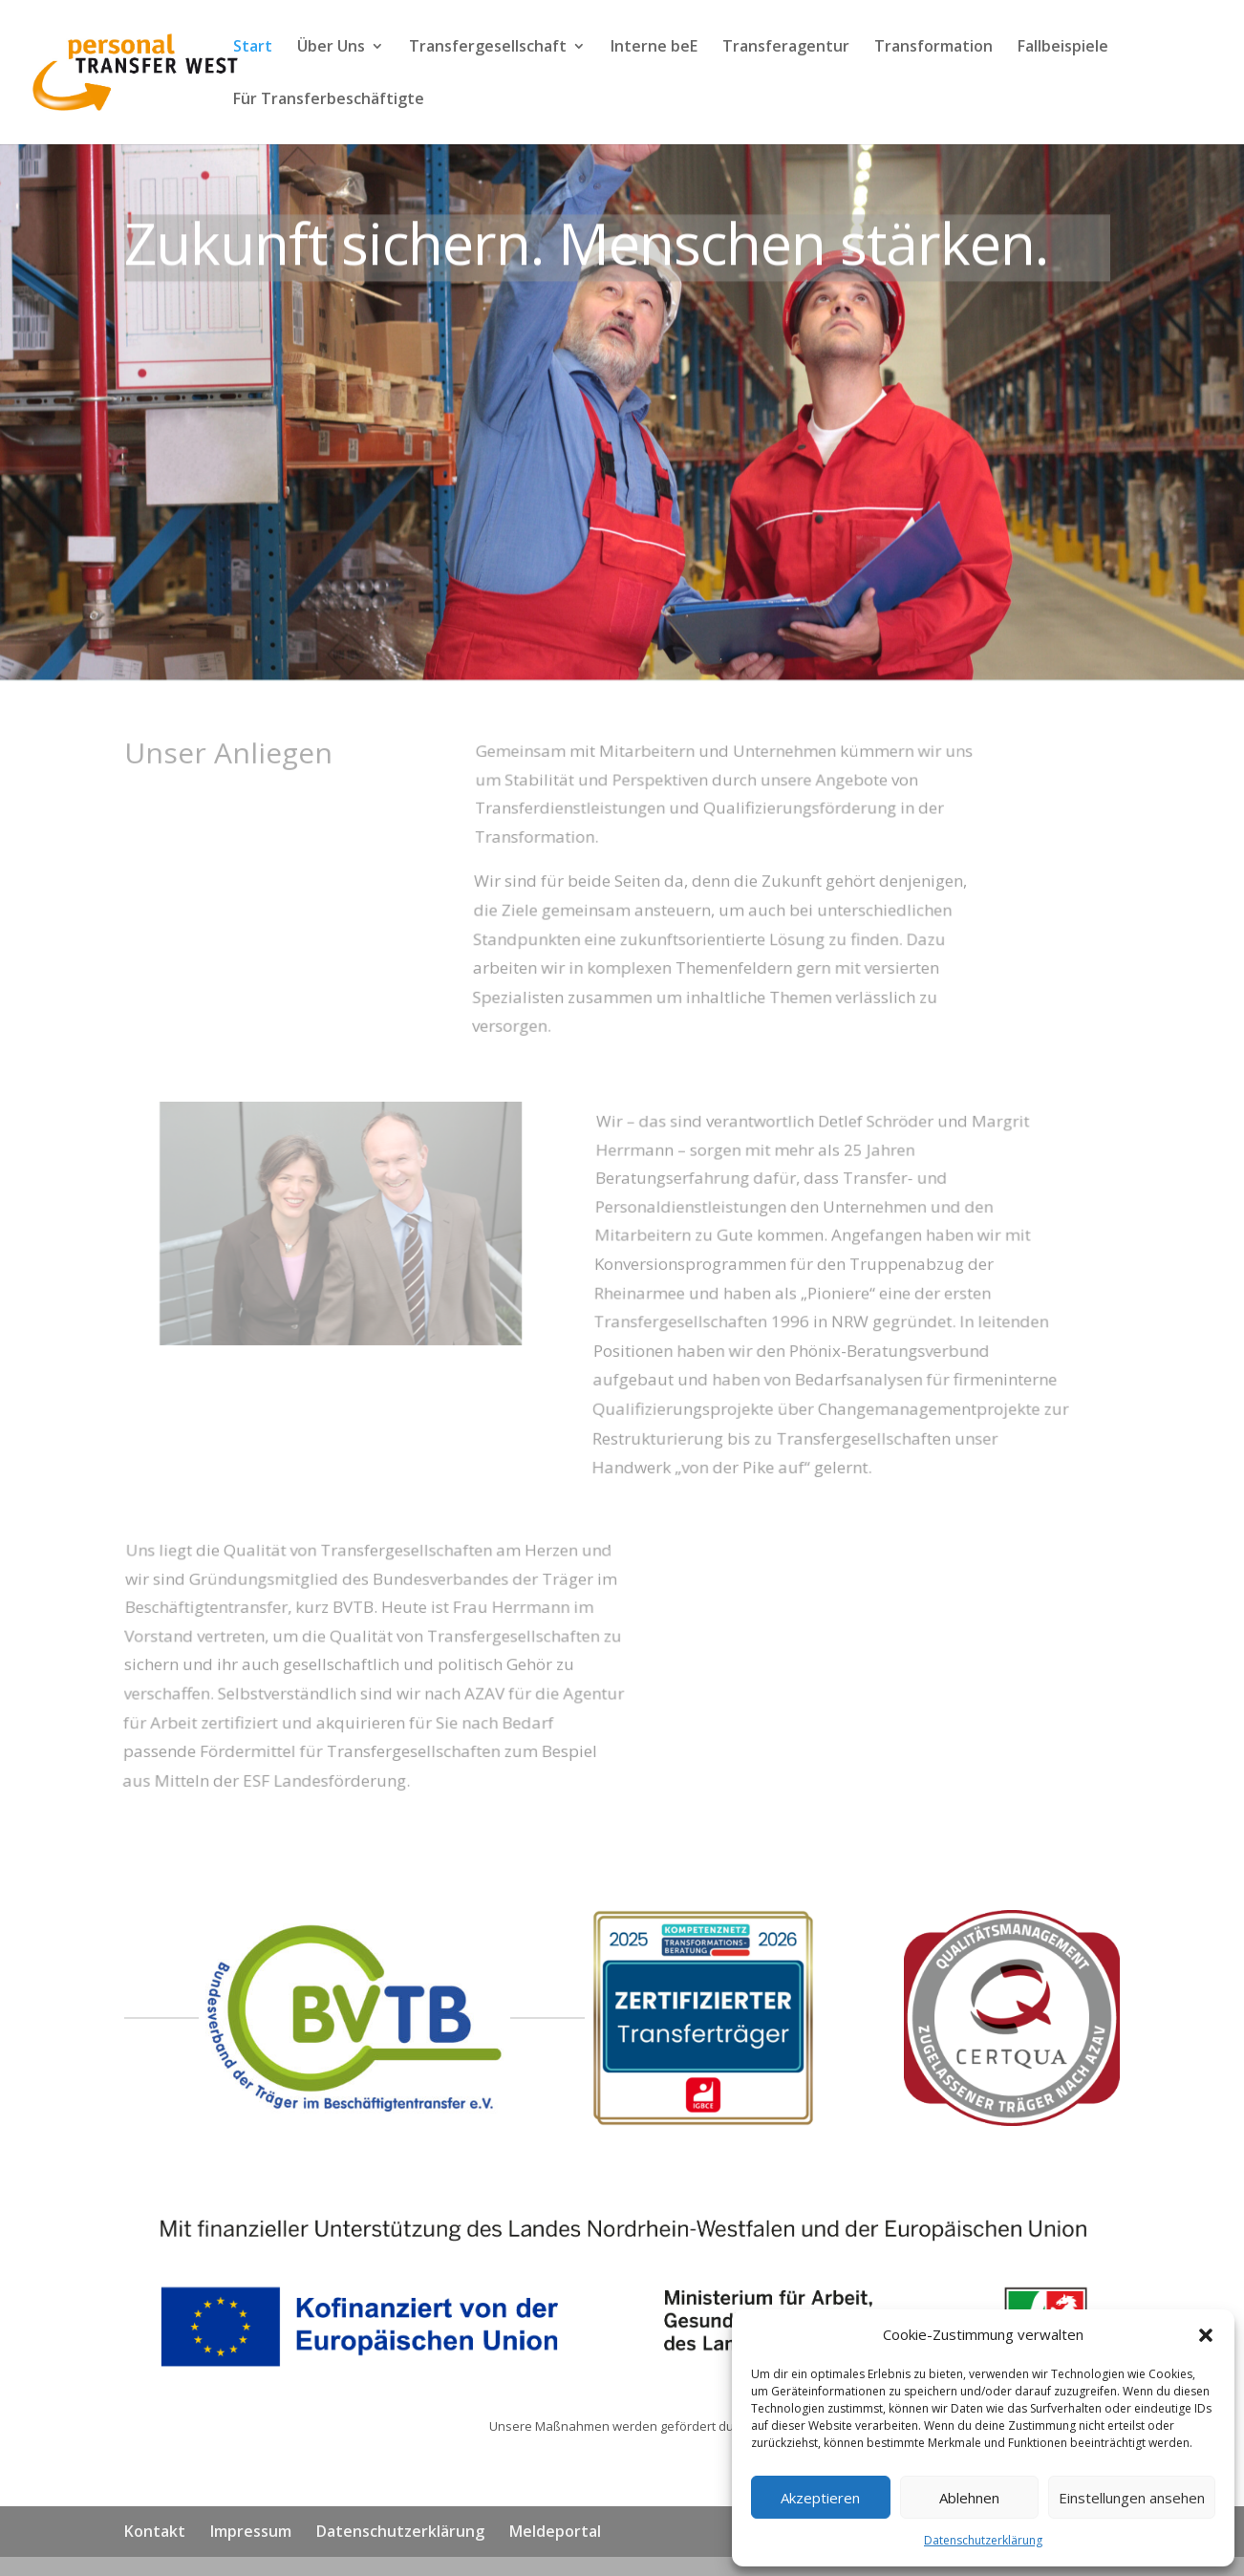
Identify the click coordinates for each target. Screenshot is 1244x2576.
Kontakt (154, 2531)
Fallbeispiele (1063, 47)
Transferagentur (785, 47)
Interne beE (654, 47)
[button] (1205, 2335)
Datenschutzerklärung (983, 2540)
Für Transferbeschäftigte (328, 100)
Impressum (250, 2531)
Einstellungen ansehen (1132, 2497)
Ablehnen (969, 2497)
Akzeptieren (820, 2497)
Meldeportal (555, 2531)
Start (252, 47)
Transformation (933, 47)
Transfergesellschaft (488, 47)
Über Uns (331, 47)
